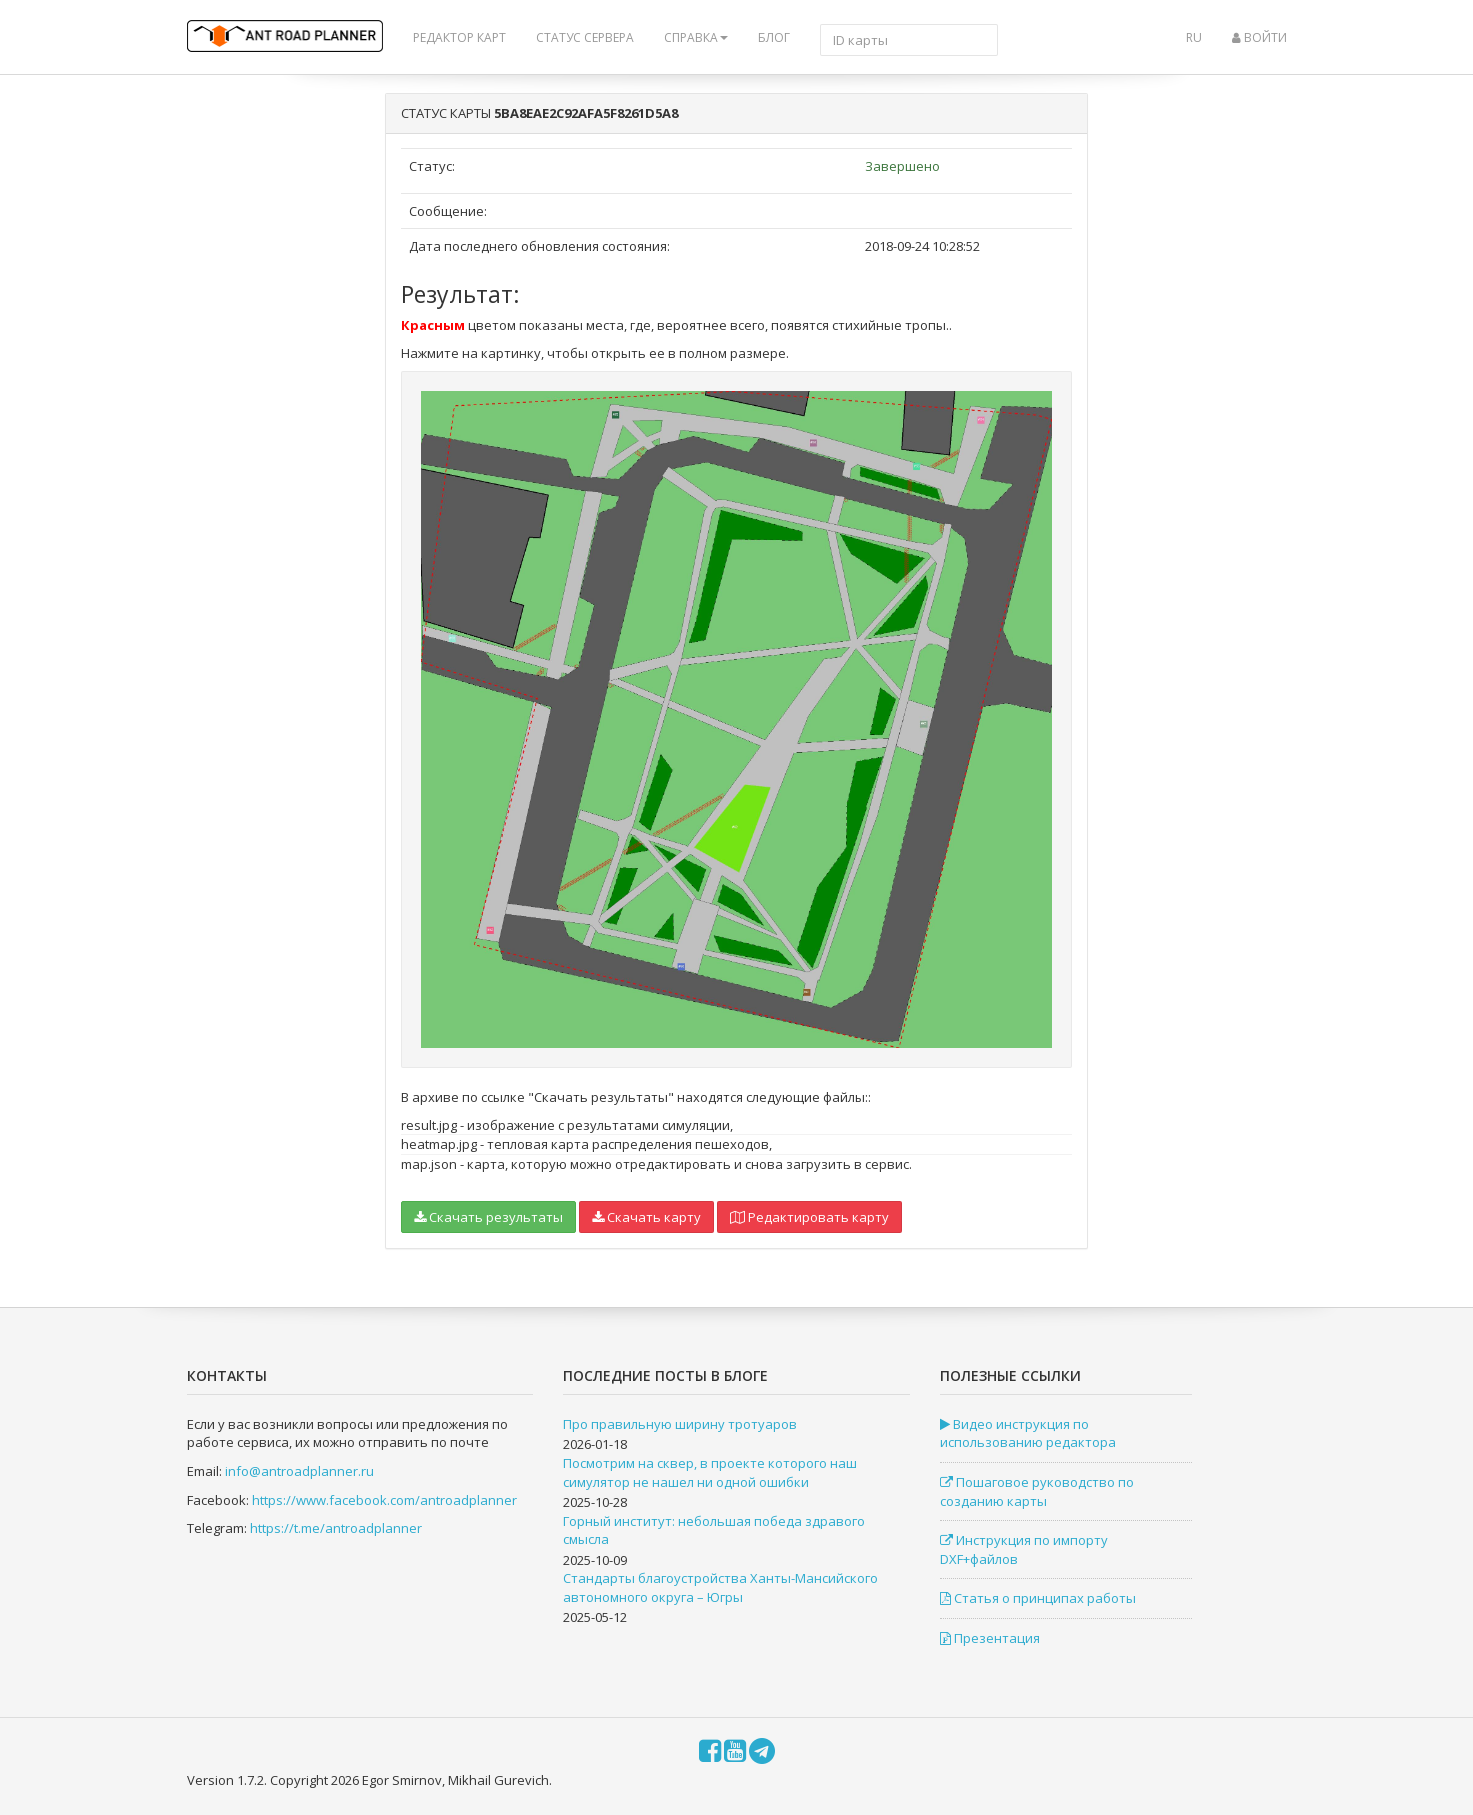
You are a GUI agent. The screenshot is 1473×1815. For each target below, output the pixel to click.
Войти (1259, 37)
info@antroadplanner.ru (299, 1471)
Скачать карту (646, 1217)
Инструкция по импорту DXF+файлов (1024, 1549)
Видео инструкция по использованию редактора (1028, 1433)
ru (1194, 37)
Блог (774, 37)
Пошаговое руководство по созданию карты (1037, 1491)
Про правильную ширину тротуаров (680, 1424)
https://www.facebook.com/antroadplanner (384, 1500)
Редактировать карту (809, 1217)
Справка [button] (696, 37)
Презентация (990, 1638)
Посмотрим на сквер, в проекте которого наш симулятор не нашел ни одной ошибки (710, 1472)
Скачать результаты (488, 1217)
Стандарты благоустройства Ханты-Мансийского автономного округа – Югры (720, 1587)
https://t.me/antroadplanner (336, 1528)
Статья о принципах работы (1038, 1598)
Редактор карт (459, 37)
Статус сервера (585, 37)
